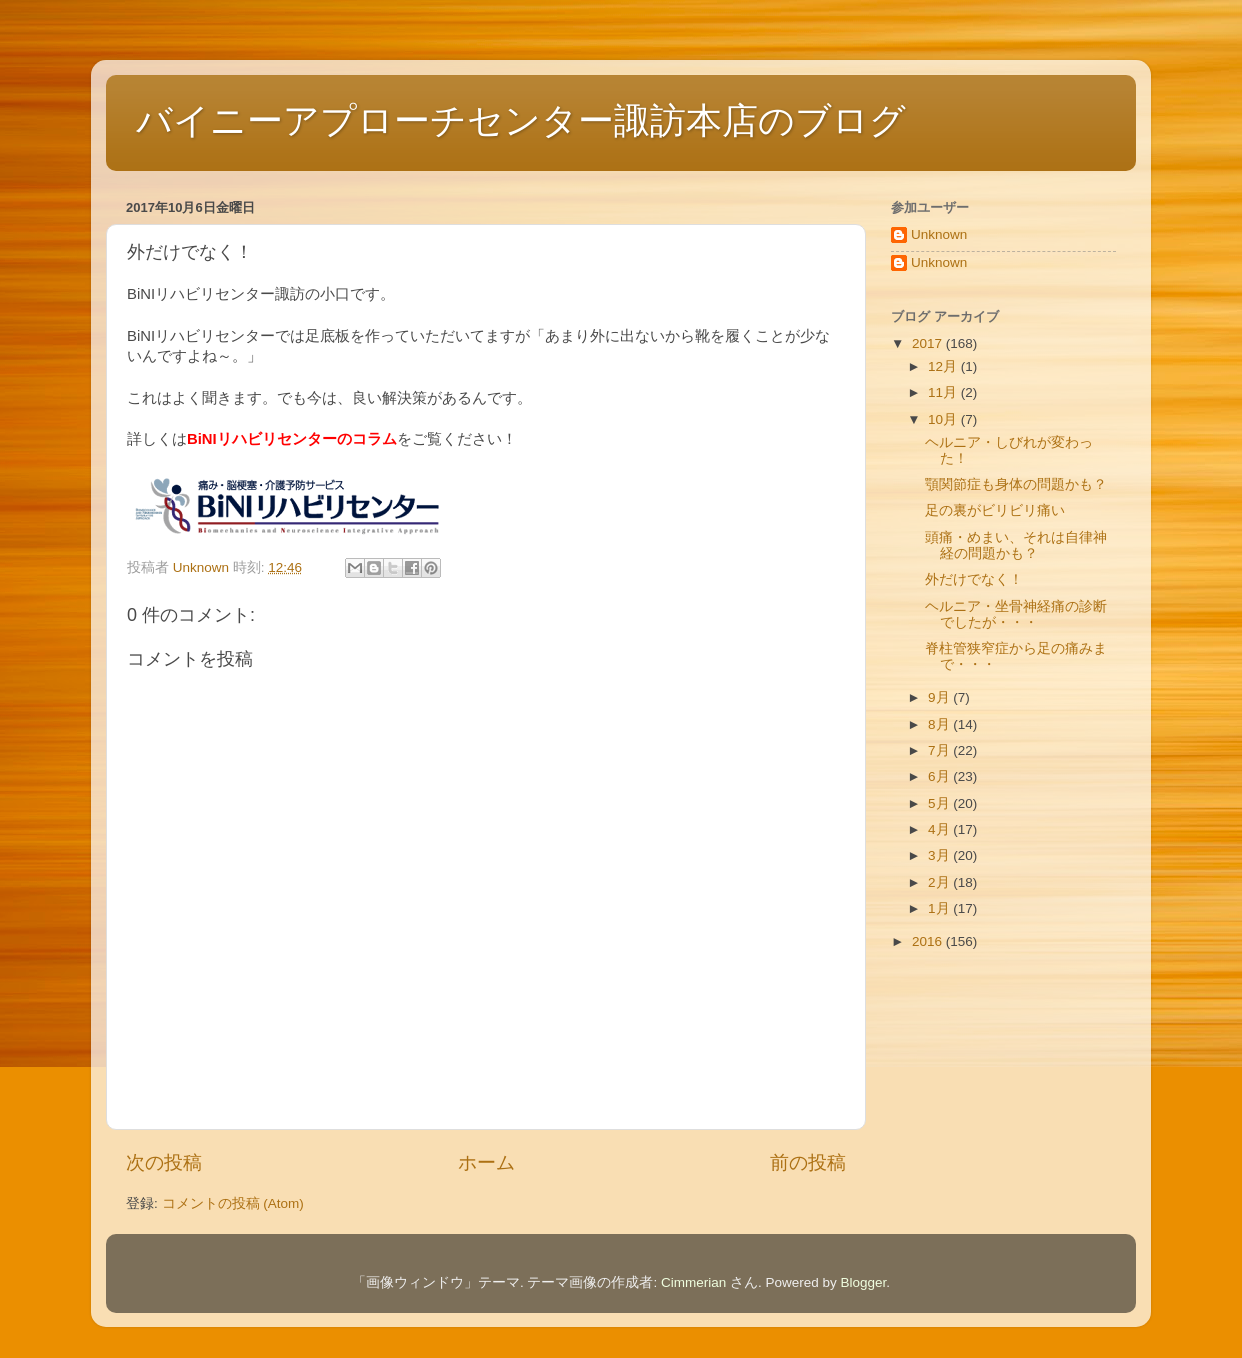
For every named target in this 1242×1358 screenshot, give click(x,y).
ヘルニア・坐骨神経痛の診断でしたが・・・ (1016, 614)
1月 (940, 908)
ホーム (486, 1162)
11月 (944, 392)
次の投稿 (164, 1162)
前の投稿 (808, 1162)
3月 (940, 855)
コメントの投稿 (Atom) (233, 1203)
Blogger (864, 1282)
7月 (940, 750)
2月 (940, 882)
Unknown (939, 234)
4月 (940, 829)
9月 (940, 697)
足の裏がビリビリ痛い (995, 510)
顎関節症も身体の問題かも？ (1016, 484)
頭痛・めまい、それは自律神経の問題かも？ (1016, 545)
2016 (929, 941)
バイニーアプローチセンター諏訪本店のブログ (521, 120)
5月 (940, 803)
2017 (929, 343)
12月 (944, 366)
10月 (944, 419)
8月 (940, 724)
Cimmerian (693, 1282)
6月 (940, 776)
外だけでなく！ (974, 579)
